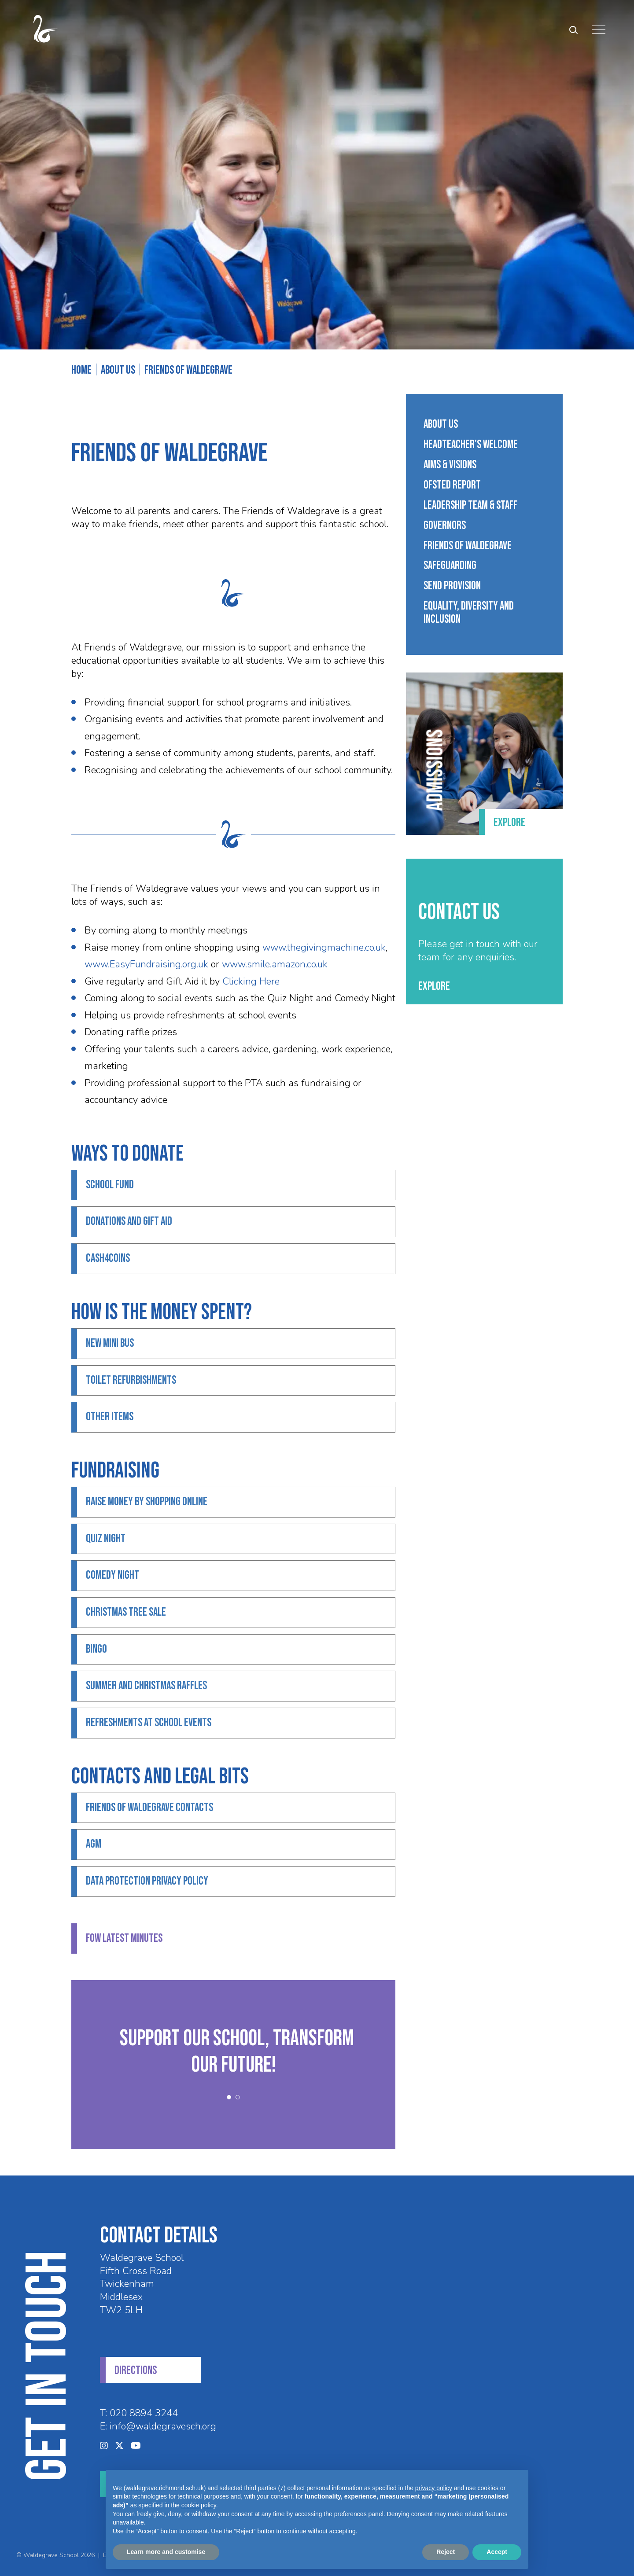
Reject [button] (445, 2551)
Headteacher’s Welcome (471, 445)
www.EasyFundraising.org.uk (146, 964)
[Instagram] (104, 2446)
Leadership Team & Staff (470, 505)
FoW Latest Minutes (124, 1938)
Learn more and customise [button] (166, 2551)
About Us (441, 424)
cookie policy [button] (198, 2505)
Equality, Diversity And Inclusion (469, 613)
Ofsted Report (452, 485)
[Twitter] (119, 2446)
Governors (445, 526)
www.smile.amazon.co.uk (275, 964)
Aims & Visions (450, 465)
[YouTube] (136, 2446)
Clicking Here (251, 981)
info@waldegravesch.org (163, 2426)
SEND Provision (452, 586)
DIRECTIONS (135, 2371)
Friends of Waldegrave (468, 546)
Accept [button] (497, 2551)
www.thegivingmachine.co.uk (324, 947)
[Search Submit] (573, 29)
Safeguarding (450, 566)
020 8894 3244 (144, 2413)
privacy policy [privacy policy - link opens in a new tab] (433, 2487)
